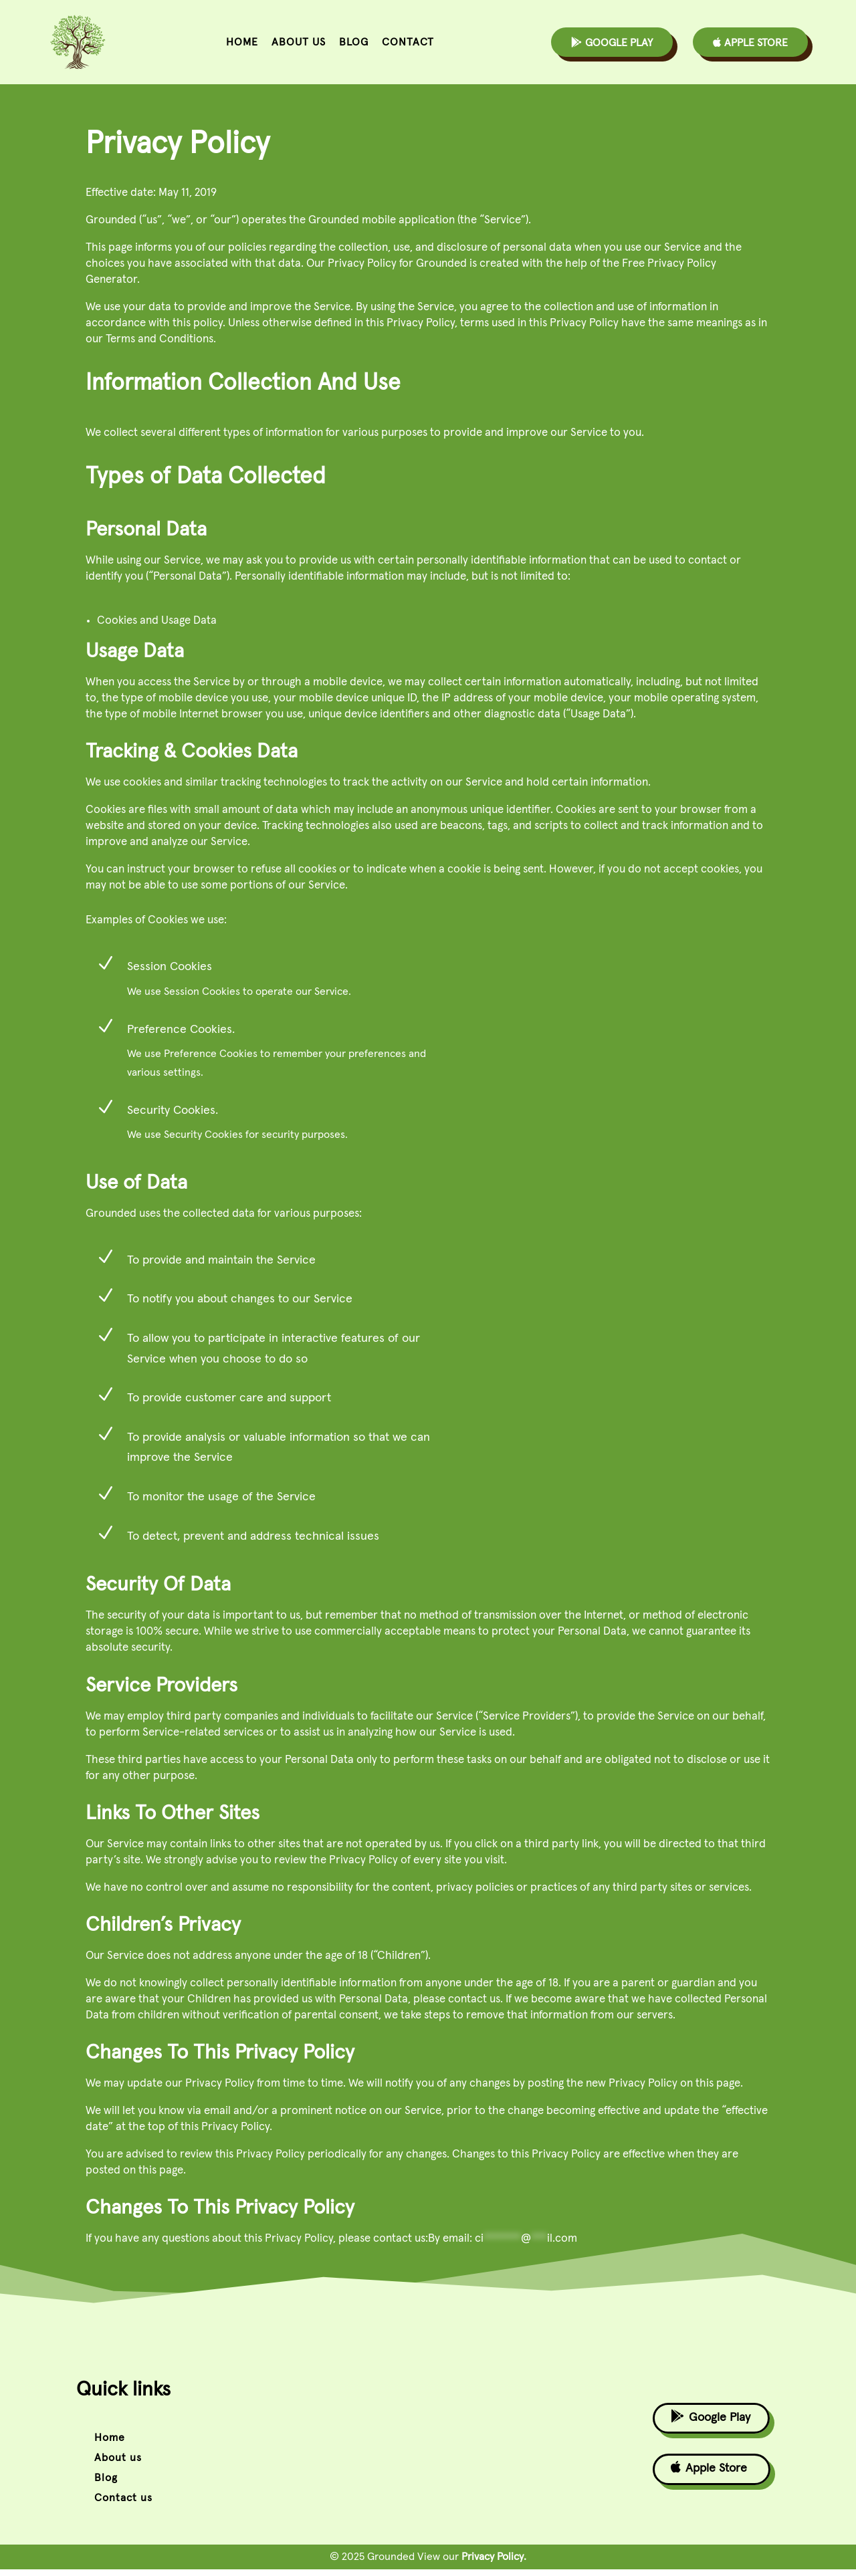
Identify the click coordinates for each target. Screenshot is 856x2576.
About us (299, 42)
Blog (353, 42)
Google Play (612, 42)
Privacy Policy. (493, 2563)
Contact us (123, 2504)
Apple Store (750, 42)
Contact (408, 42)
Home (242, 42)
